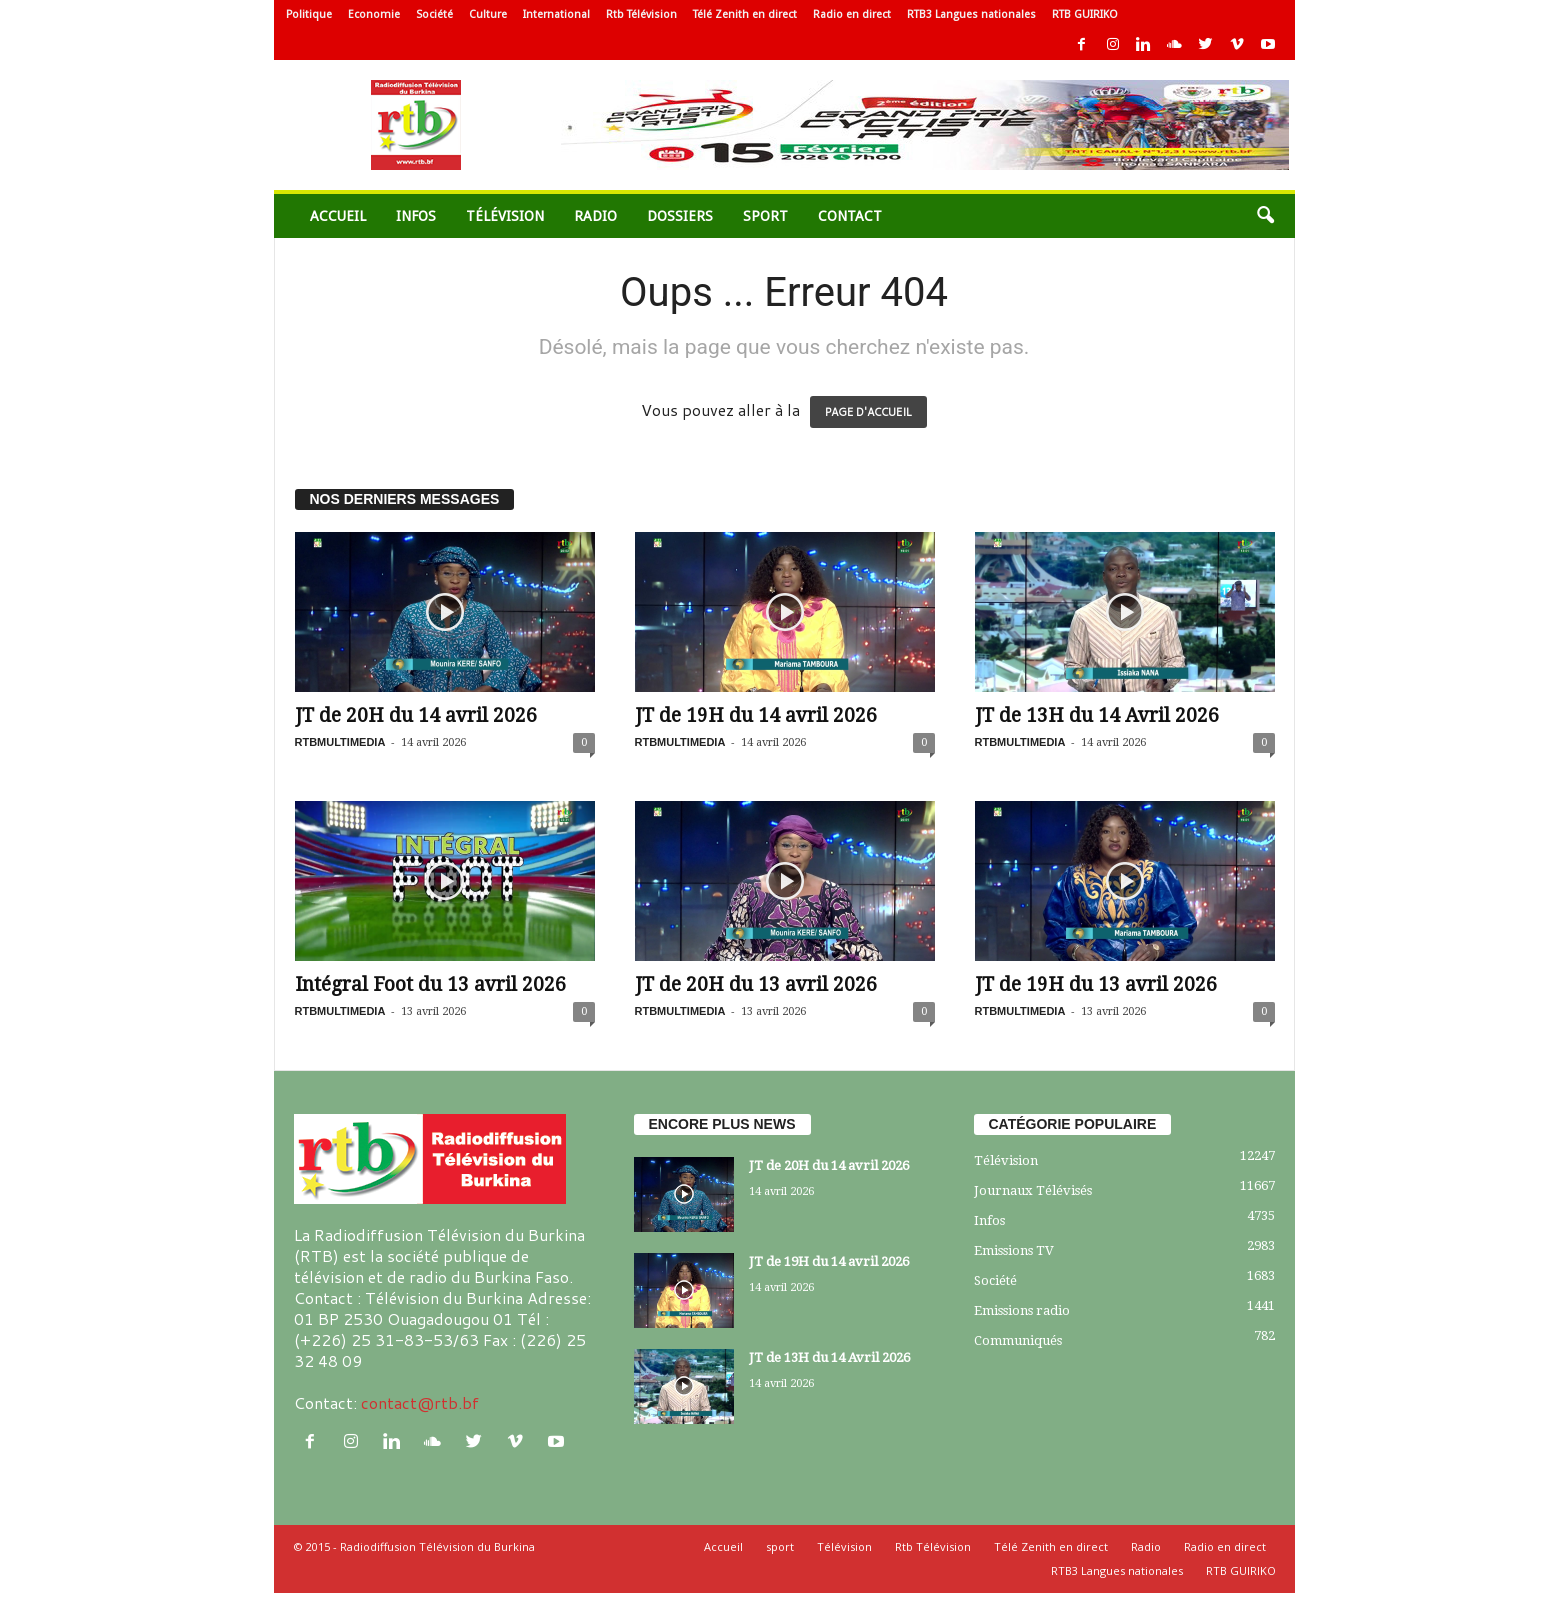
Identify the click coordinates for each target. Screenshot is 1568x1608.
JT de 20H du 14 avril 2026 (416, 715)
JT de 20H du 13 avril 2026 (756, 984)
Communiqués (1018, 1340)
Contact (850, 216)
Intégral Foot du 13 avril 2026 (430, 984)
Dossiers (680, 216)
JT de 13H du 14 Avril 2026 (1097, 715)
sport (765, 216)
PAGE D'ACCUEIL (868, 412)
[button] (1265, 216)
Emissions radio (1022, 1310)
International (556, 14)
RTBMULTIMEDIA (340, 742)
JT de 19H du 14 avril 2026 (756, 715)
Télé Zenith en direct (745, 14)
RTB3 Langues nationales (971, 14)
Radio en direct (852, 14)
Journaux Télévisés (1033, 1190)
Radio (595, 216)
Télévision (505, 216)
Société (434, 14)
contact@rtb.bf (420, 1402)
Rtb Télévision (641, 14)
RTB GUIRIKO (1085, 14)
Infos (416, 216)
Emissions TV (1014, 1250)
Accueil (338, 216)
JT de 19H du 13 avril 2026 (1096, 984)
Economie (374, 14)
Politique (309, 14)
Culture (488, 14)
